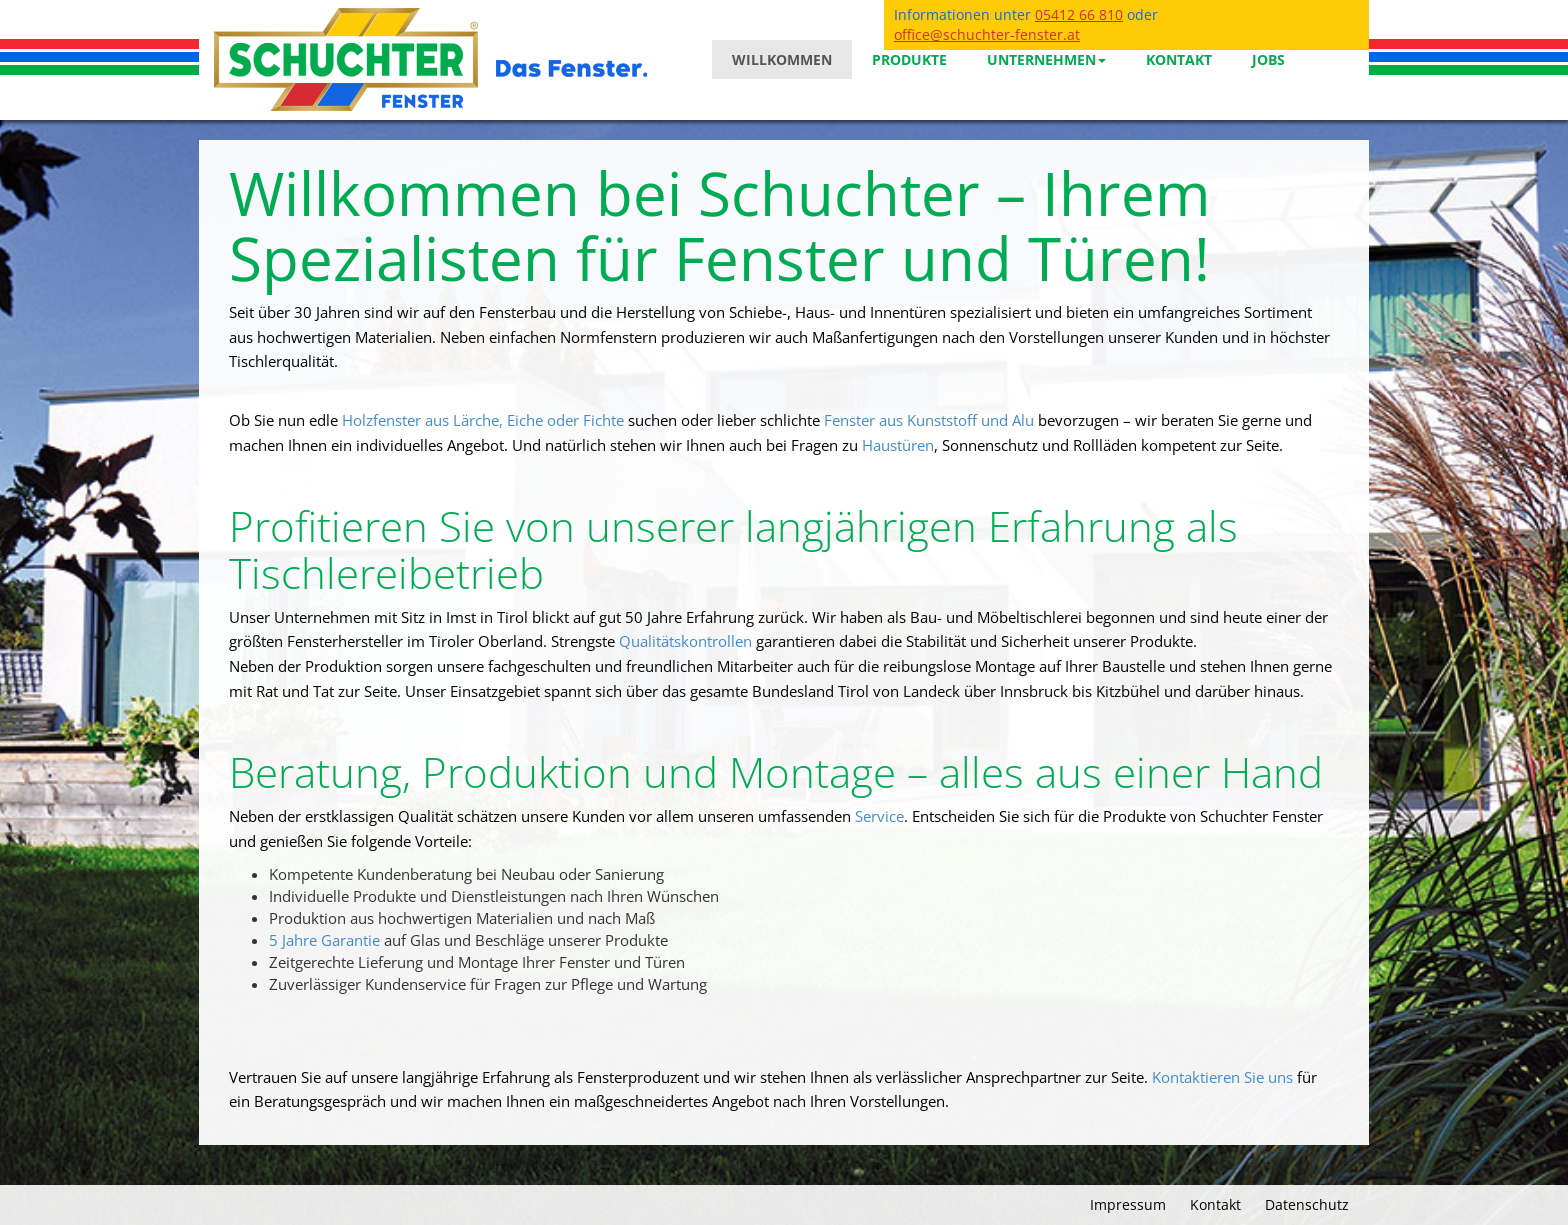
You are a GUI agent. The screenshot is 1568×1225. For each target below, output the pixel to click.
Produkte (909, 59)
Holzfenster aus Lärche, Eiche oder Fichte (483, 420)
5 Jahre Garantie (324, 940)
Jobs (1268, 59)
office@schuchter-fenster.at (987, 34)
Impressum (1128, 1204)
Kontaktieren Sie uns (1222, 1077)
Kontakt (1179, 59)
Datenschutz (1307, 1204)
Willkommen (782, 59)
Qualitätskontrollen (687, 641)
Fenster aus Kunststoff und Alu (929, 420)
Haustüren (898, 445)
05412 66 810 (1079, 14)
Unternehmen (1046, 59)
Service (879, 816)
